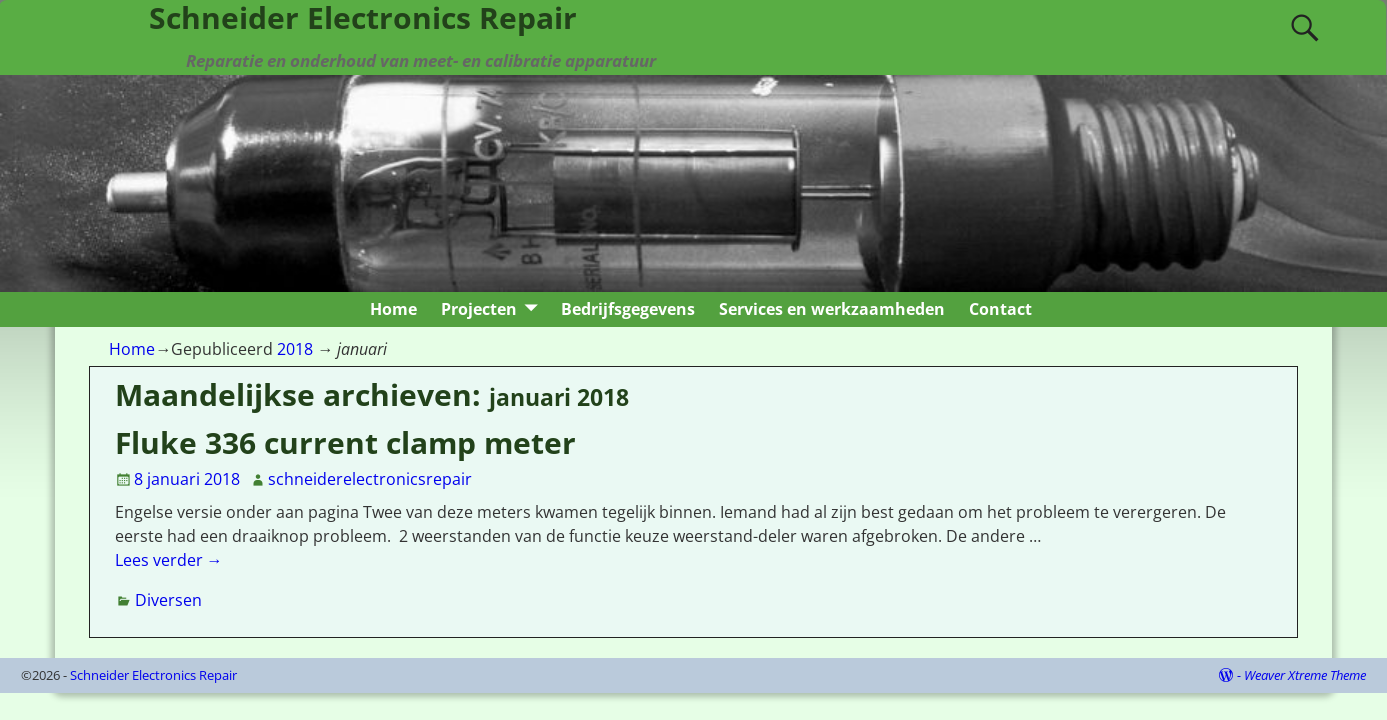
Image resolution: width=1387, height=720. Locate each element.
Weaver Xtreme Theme (1305, 675)
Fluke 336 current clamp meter (345, 442)
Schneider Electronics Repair (153, 675)
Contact (1000, 309)
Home (393, 309)
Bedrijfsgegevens (628, 309)
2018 (295, 349)
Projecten (479, 309)
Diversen (168, 600)
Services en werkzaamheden (832, 309)
